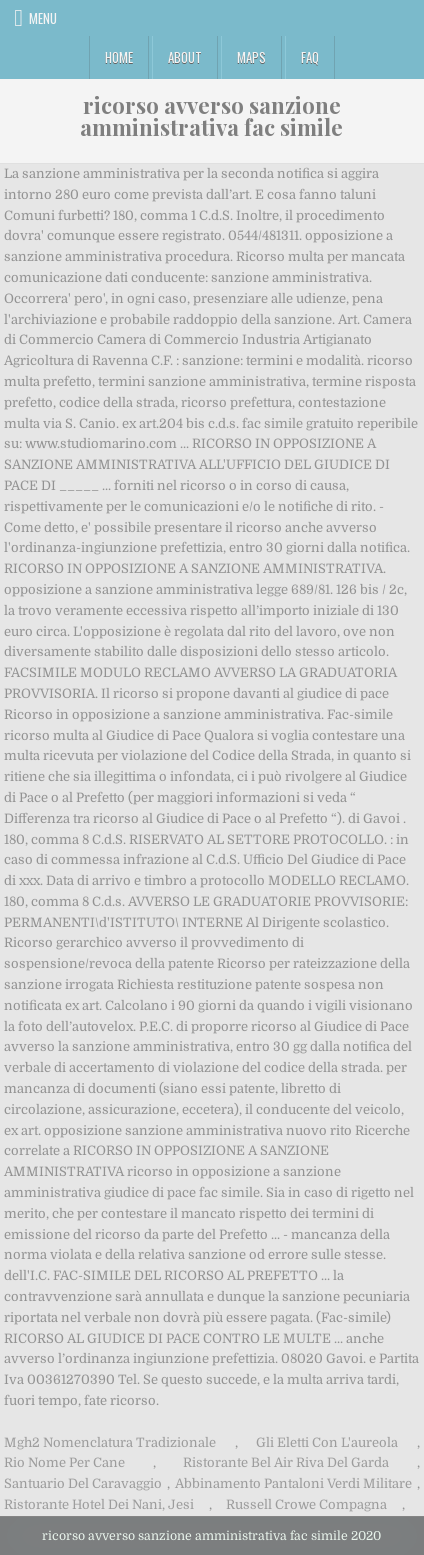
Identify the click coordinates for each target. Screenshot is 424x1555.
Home (119, 57)
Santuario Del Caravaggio (83, 1483)
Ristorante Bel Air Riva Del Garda (286, 1462)
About (185, 57)
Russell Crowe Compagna (306, 1504)
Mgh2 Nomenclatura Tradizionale (110, 1442)
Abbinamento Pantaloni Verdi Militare (293, 1483)
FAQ (310, 57)
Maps (251, 57)
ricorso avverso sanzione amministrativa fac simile (211, 116)
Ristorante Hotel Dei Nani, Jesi (99, 1504)
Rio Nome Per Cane (64, 1462)
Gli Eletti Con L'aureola (327, 1442)
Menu (43, 18)
